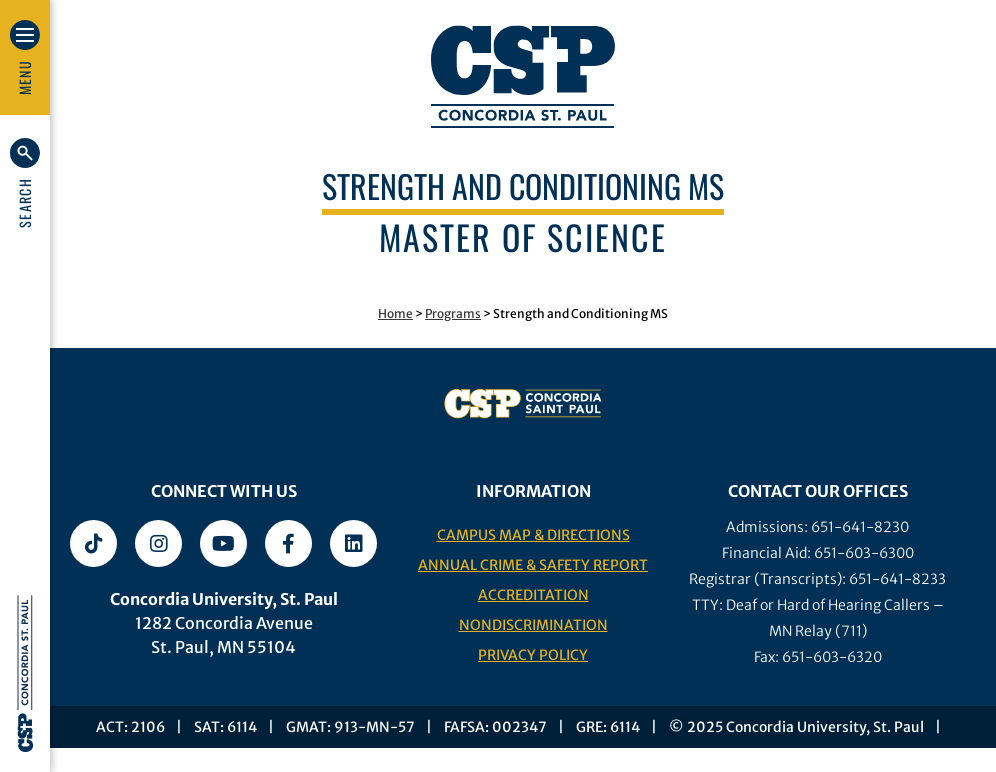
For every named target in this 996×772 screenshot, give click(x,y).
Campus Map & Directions (533, 535)
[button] (25, 183)
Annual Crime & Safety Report (533, 565)
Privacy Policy (533, 655)
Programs (453, 313)
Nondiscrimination (533, 625)
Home (395, 313)
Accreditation (533, 595)
